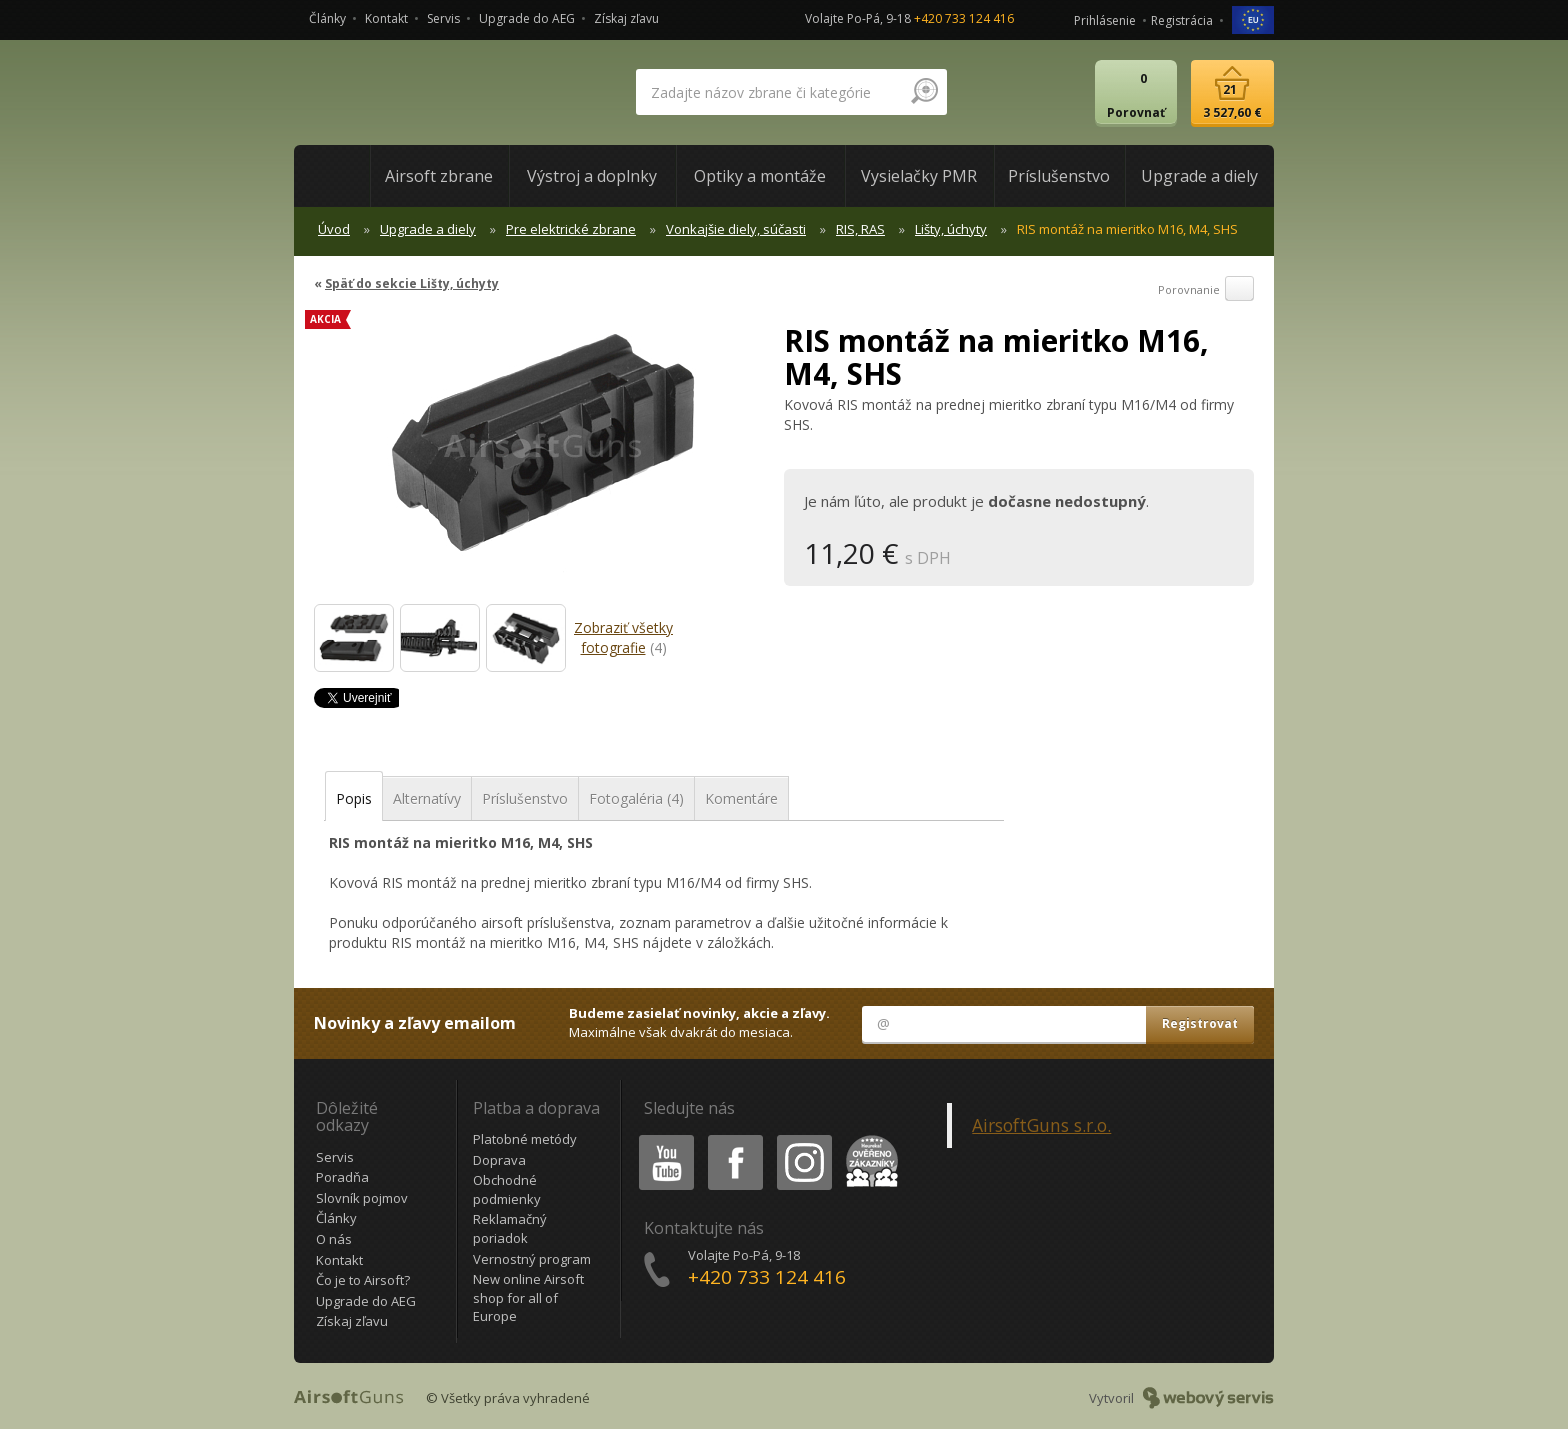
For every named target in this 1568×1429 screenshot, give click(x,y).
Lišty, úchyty (951, 229)
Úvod (334, 229)
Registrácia (1182, 20)
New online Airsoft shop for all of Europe (528, 1297)
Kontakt (386, 18)
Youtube (660, 1138)
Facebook (733, 1138)
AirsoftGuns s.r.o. (1041, 1125)
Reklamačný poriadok (510, 1228)
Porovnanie (1206, 290)
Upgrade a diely (428, 229)
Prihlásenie (1105, 20)
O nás (334, 1239)
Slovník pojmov (362, 1198)
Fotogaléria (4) (636, 798)
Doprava (499, 1160)
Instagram (803, 1138)
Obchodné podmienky (507, 1189)
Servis (443, 18)
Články (327, 18)
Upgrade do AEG (527, 18)
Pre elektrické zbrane (571, 229)
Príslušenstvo (525, 798)
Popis (354, 798)
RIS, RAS (860, 229)
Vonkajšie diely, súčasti (736, 229)
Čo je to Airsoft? (363, 1280)
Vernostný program (532, 1259)
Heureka (868, 1138)
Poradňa (342, 1177)
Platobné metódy (525, 1139)
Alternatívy (427, 798)
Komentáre (741, 798)
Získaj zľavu (626, 18)
